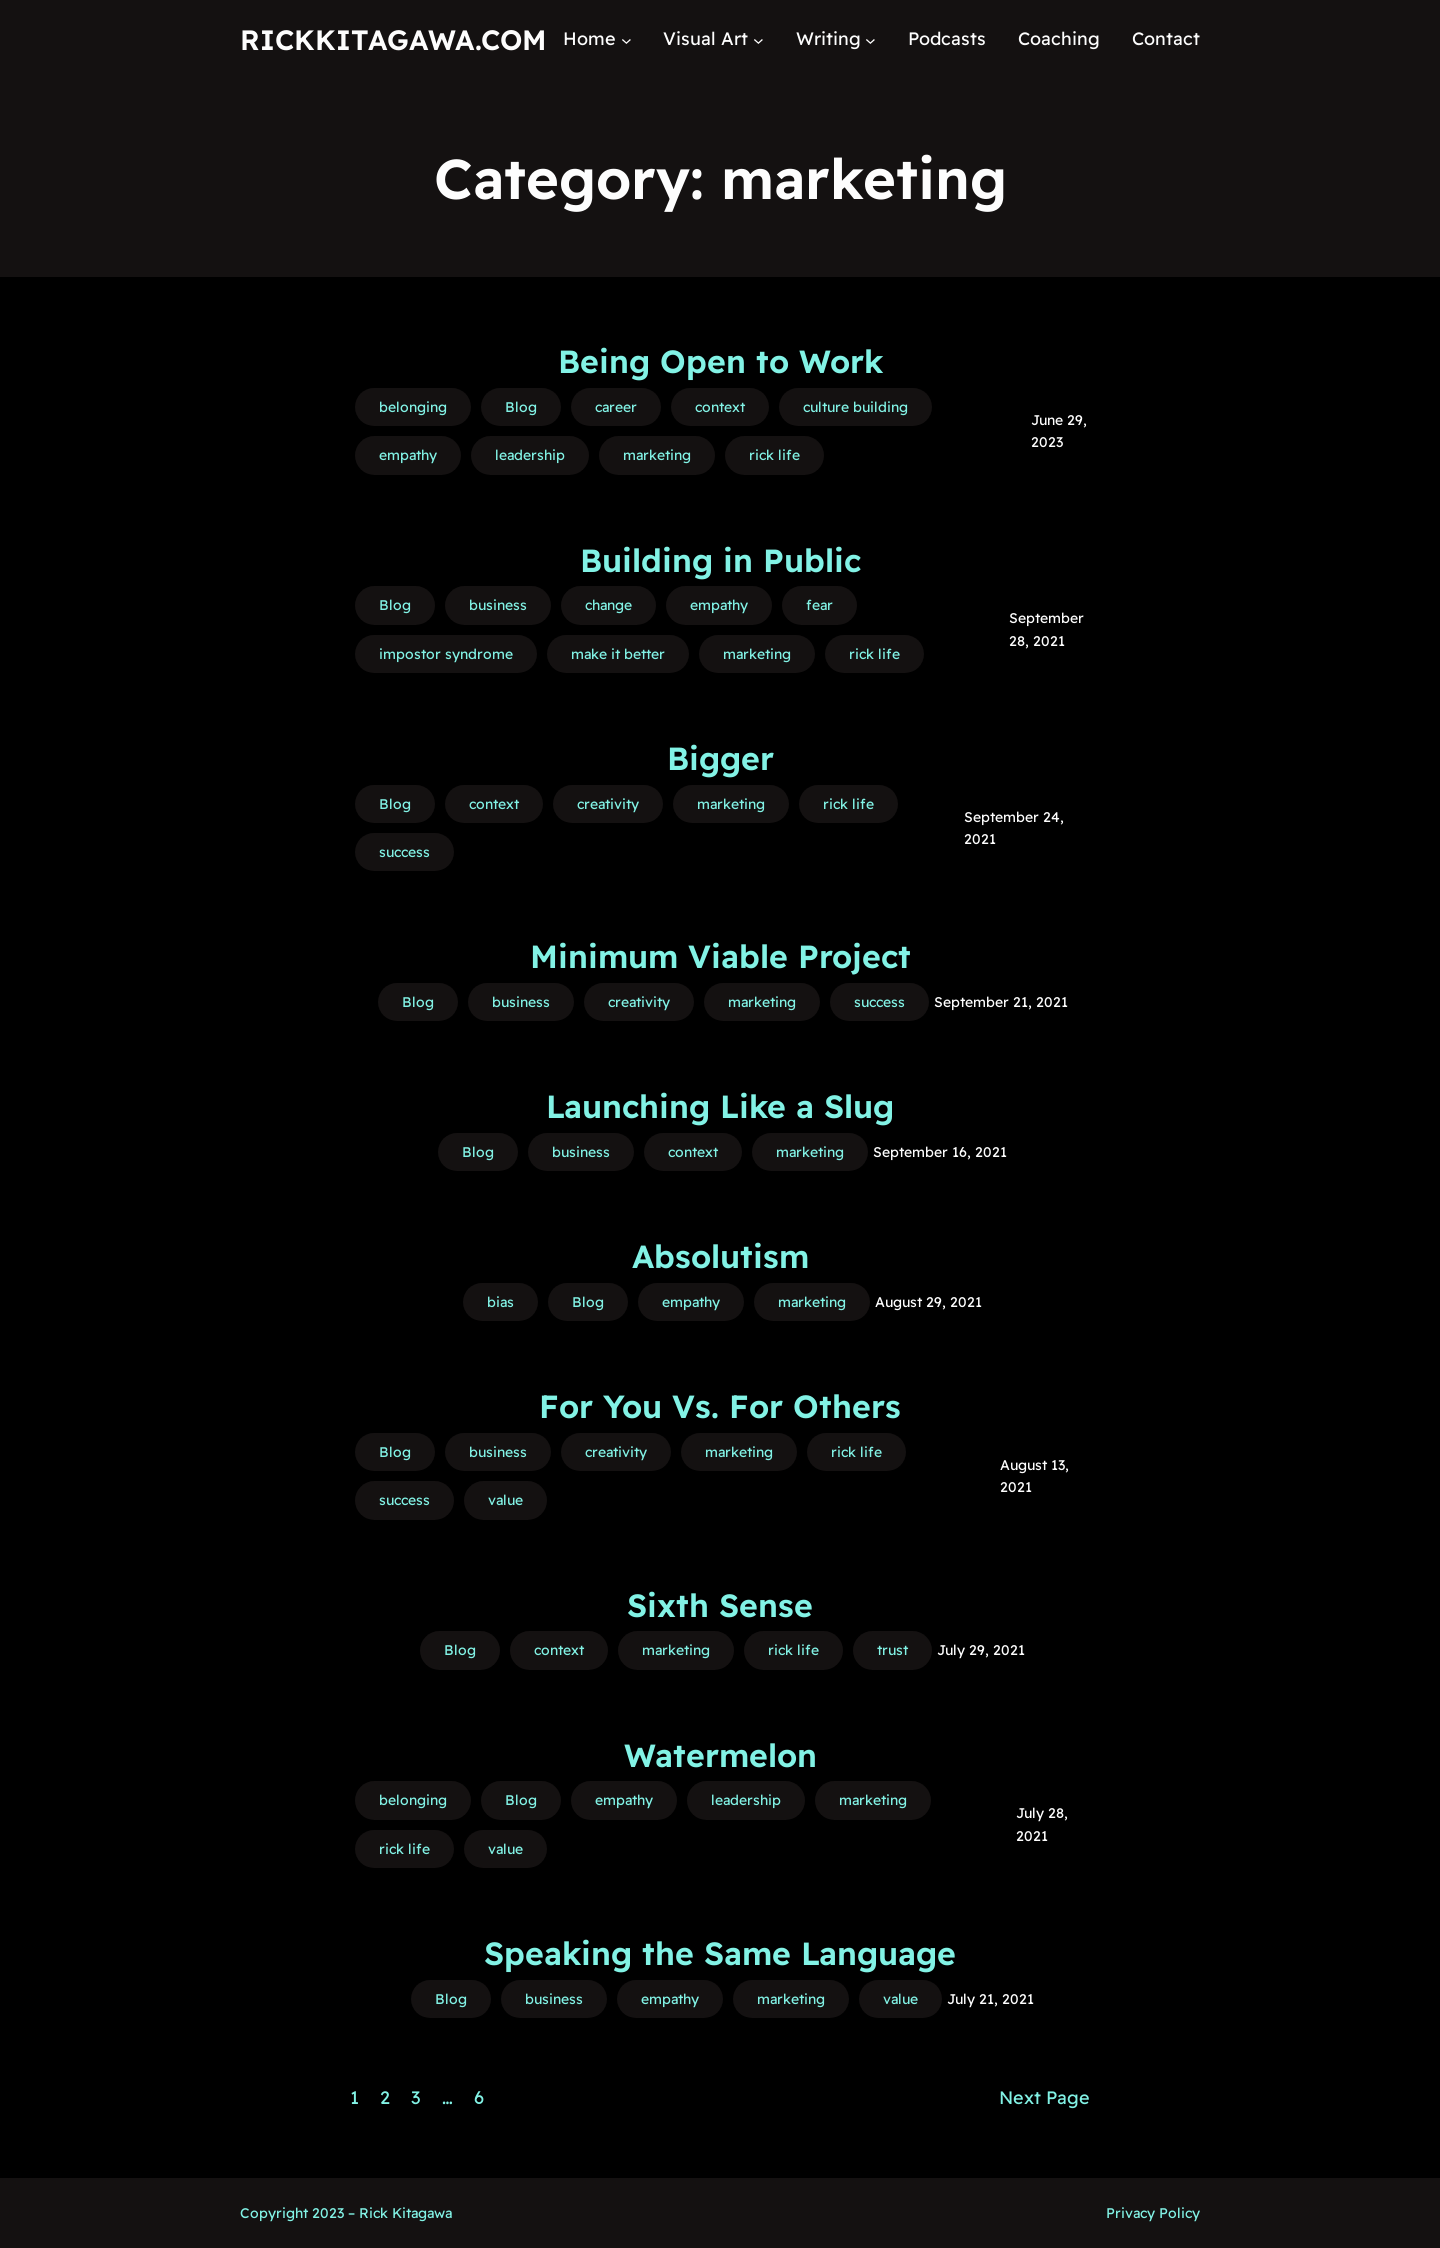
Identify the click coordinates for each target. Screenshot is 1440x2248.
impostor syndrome (446, 654)
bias (500, 1302)
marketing (657, 455)
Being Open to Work (720, 361)
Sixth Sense (720, 1605)
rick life (774, 455)
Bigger (720, 758)
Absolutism (720, 1256)
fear (819, 605)
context (720, 407)
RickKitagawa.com (393, 39)
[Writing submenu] (870, 39)
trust (892, 1650)
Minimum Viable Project (720, 956)
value (505, 1500)
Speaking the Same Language (720, 1953)
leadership (530, 455)
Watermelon (720, 1755)
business (498, 605)
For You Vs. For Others (720, 1406)
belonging (413, 407)
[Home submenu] (626, 39)
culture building (855, 407)
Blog (521, 407)
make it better (618, 654)
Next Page (1044, 2097)
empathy (408, 455)
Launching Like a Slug (720, 1106)
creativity (608, 804)
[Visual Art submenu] (758, 39)
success (404, 852)
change (608, 605)
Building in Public (720, 560)
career (616, 407)
